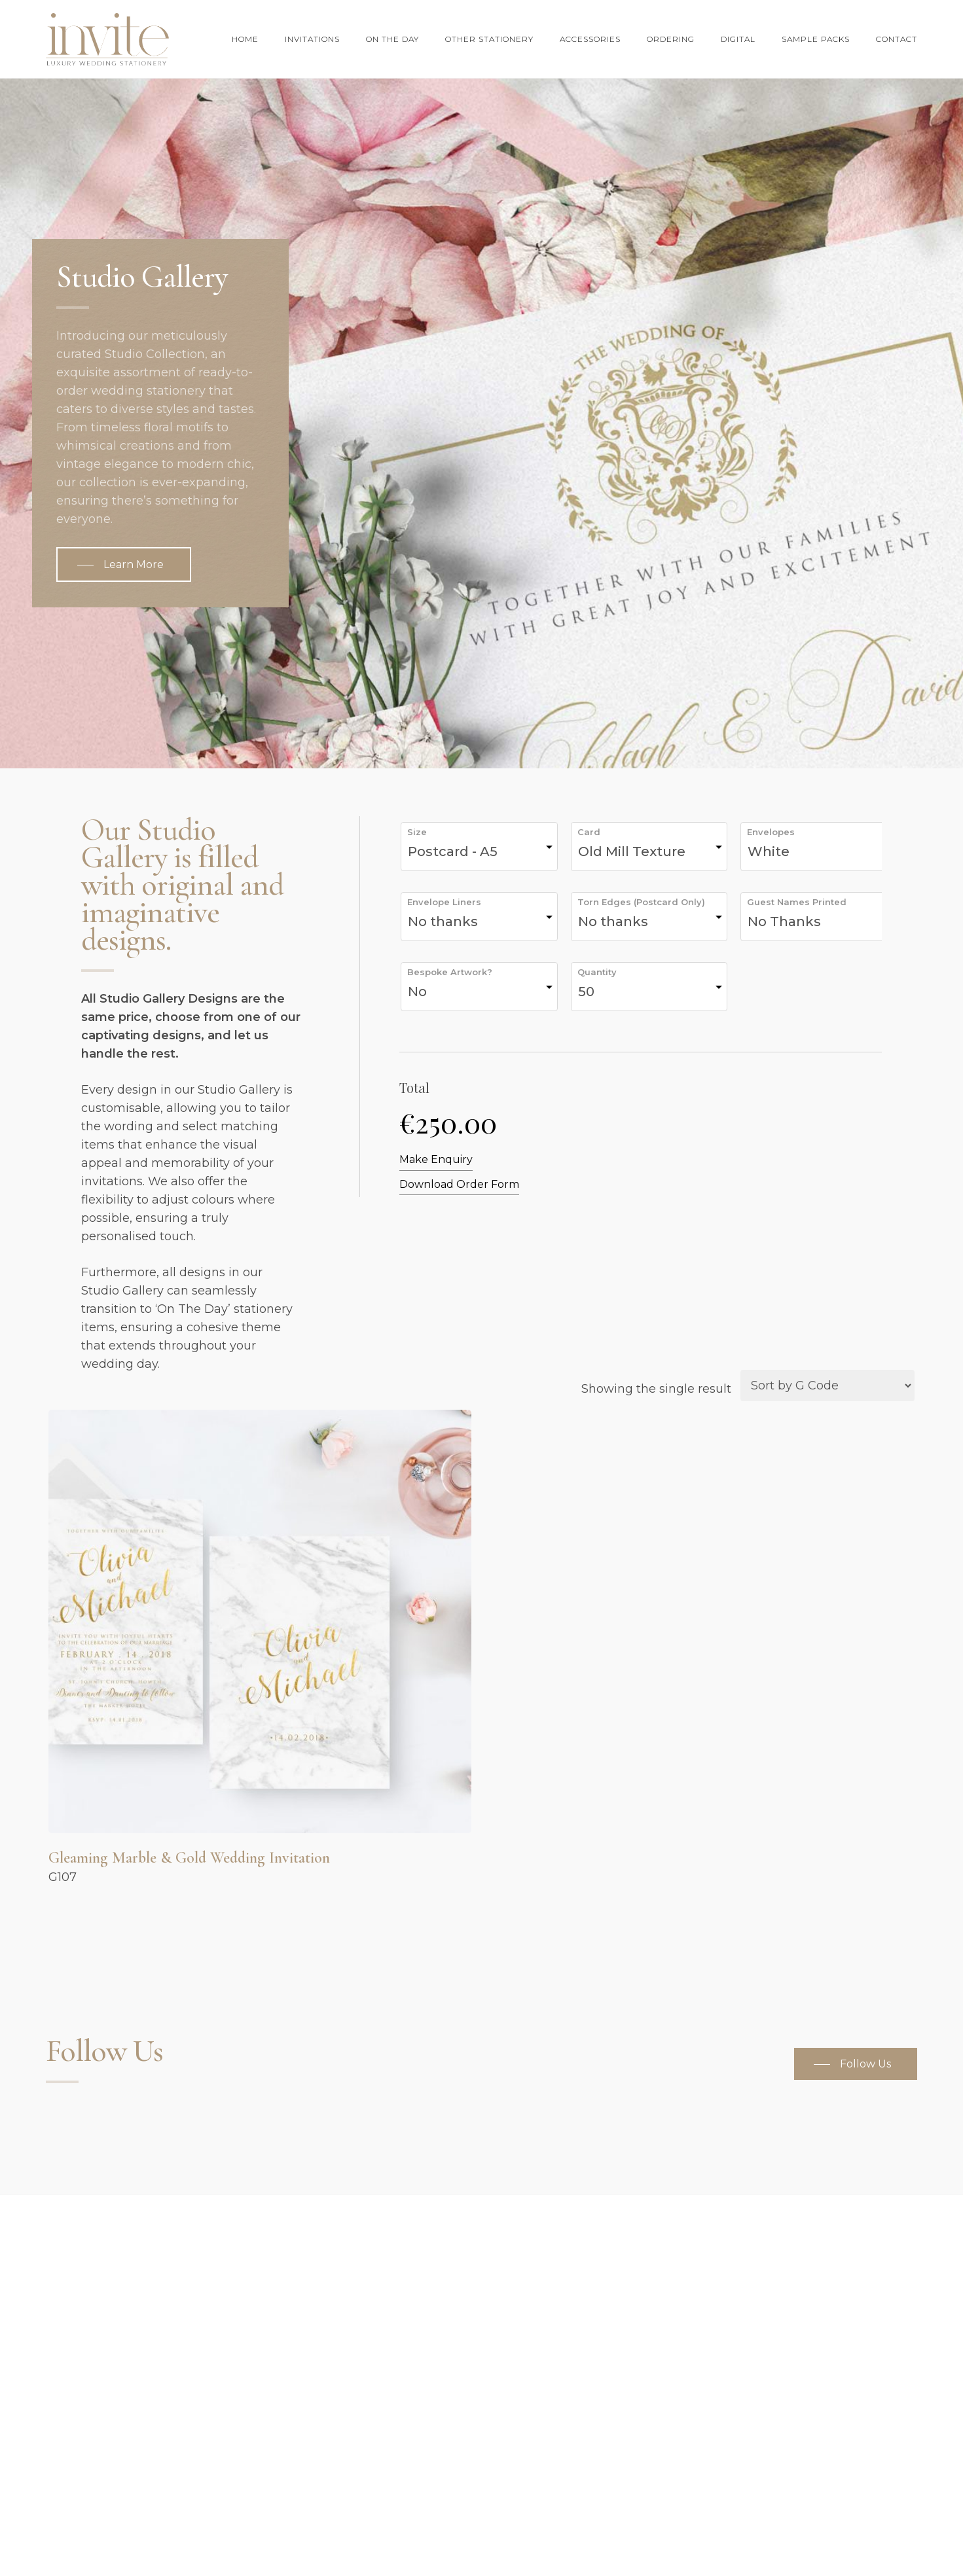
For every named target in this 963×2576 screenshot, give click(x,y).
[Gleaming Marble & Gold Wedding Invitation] (260, 1621)
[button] (123, 565)
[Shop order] (827, 1385)
